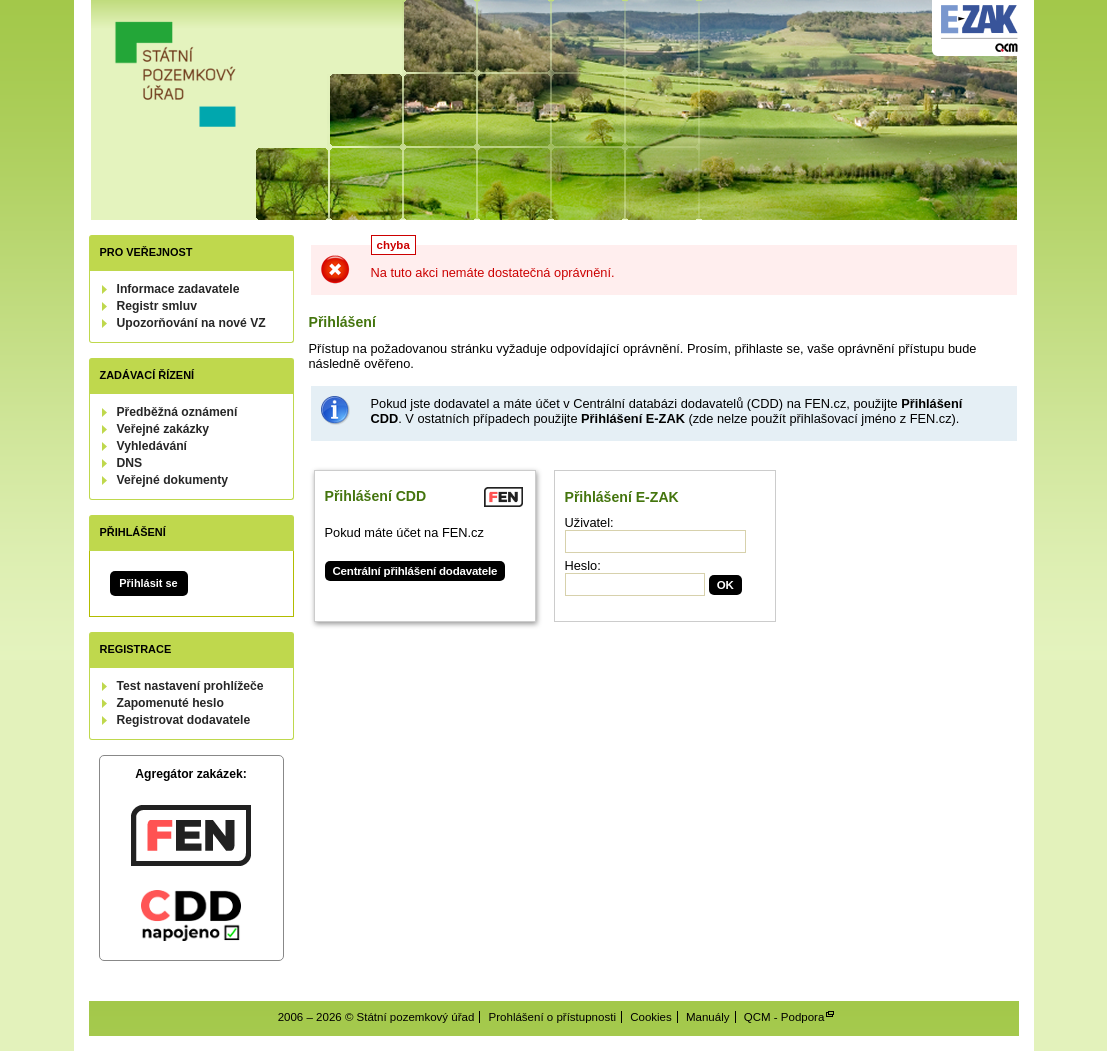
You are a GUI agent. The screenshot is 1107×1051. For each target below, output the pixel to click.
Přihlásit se (148, 583)
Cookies (651, 1017)
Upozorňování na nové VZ (191, 323)
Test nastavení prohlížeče (190, 686)
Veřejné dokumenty (172, 480)
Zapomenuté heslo (170, 703)
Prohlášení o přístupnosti (552, 1017)
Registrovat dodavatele (184, 720)
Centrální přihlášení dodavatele (415, 571)
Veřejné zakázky (163, 429)
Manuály (708, 1017)
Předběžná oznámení (177, 412)
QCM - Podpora (784, 1017)
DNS (130, 463)
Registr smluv (157, 306)
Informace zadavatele (178, 289)
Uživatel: (589, 522)
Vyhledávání (152, 446)
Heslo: (583, 565)
